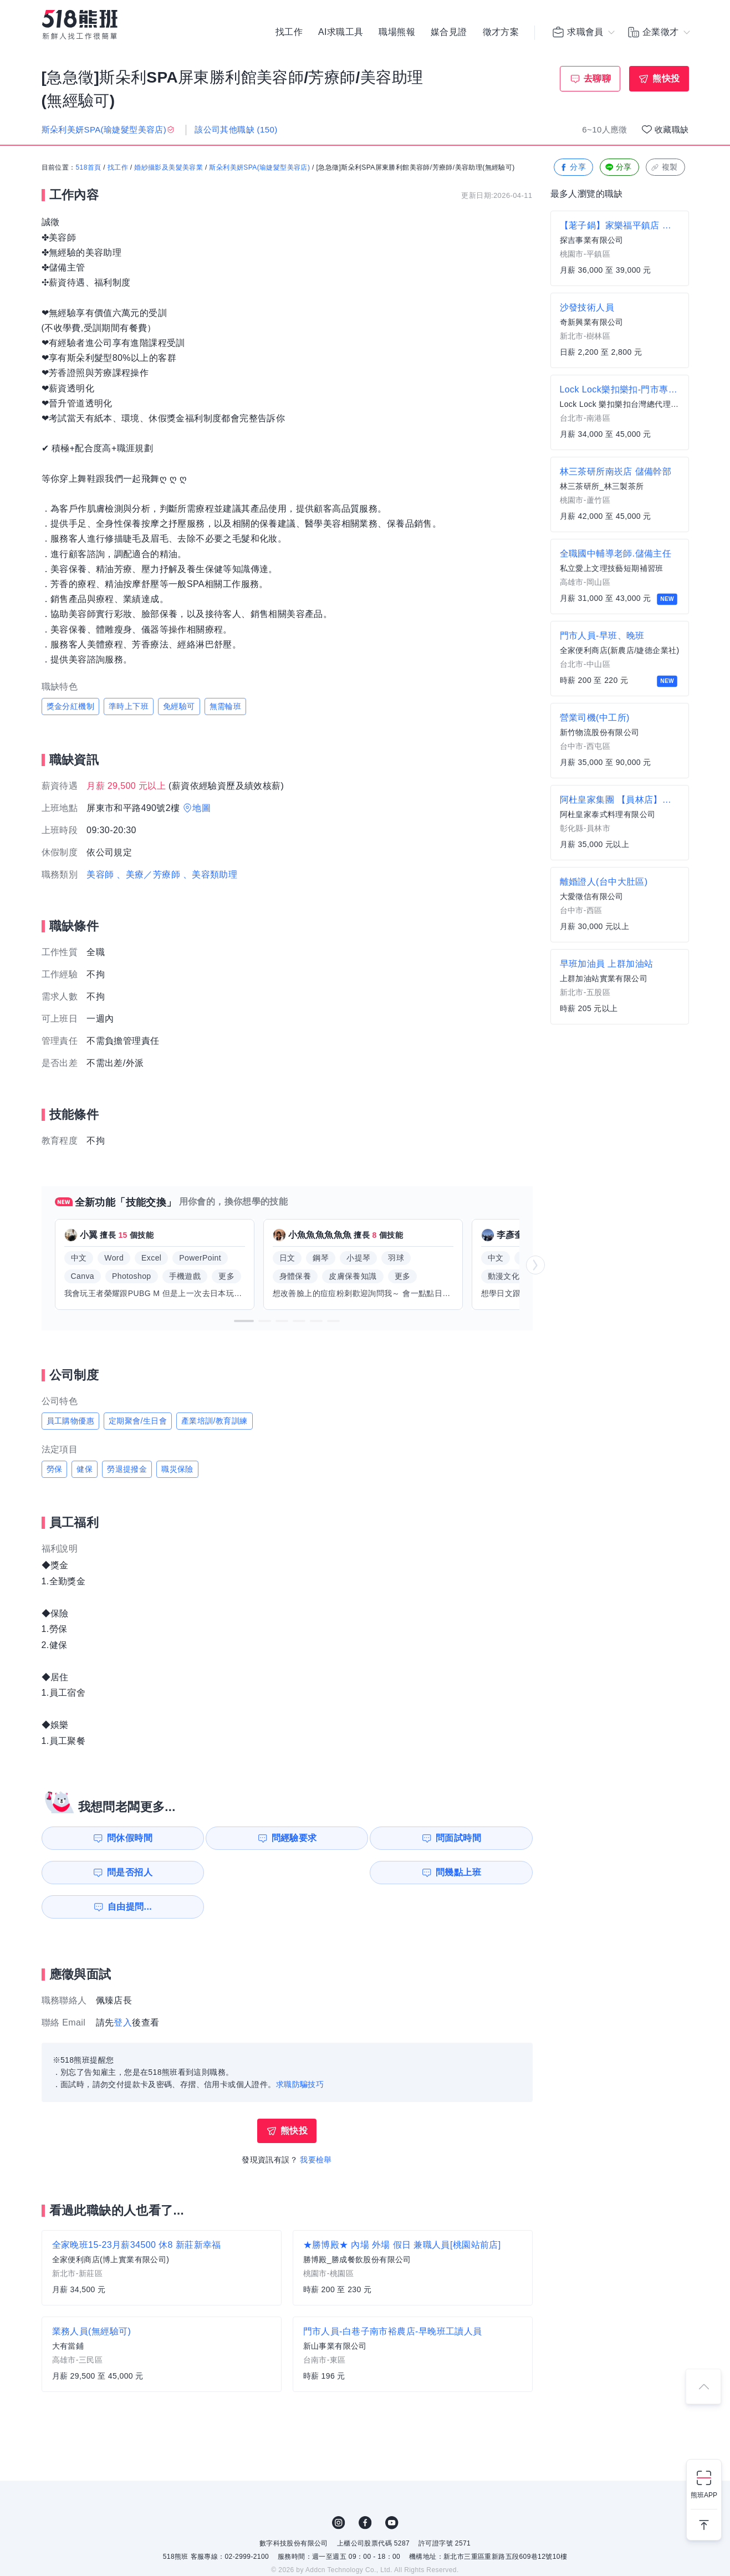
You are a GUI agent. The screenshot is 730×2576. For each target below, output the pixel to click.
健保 (84, 1469)
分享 (572, 167)
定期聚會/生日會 (138, 1420)
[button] (244, 1321)
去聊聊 (597, 78)
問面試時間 (357, 1838)
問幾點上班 (104, 1872)
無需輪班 (226, 706)
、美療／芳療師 (148, 874)
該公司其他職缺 (236, 129)
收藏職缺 (672, 129)
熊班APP (704, 2495)
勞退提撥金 (127, 1469)
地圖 (201, 808)
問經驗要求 (231, 1838)
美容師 (100, 874)
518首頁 (88, 168)
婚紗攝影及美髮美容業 (168, 168)
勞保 (55, 1469)
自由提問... (233, 1872)
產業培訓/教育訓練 (214, 1420)
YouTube (392, 2488)
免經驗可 (179, 706)
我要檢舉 (316, 2125)
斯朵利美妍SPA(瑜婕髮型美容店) (259, 168)
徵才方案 (501, 33)
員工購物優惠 (70, 1420)
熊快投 (666, 78)
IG (338, 2488)
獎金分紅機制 (70, 706)
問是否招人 (483, 1838)
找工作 (289, 33)
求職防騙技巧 (300, 2050)
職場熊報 (397, 33)
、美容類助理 (210, 874)
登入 (123, 1988)
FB (365, 2488)
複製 (664, 167)
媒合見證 (449, 33)
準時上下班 (129, 706)
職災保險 (177, 1469)
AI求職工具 (341, 33)
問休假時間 (104, 1838)
